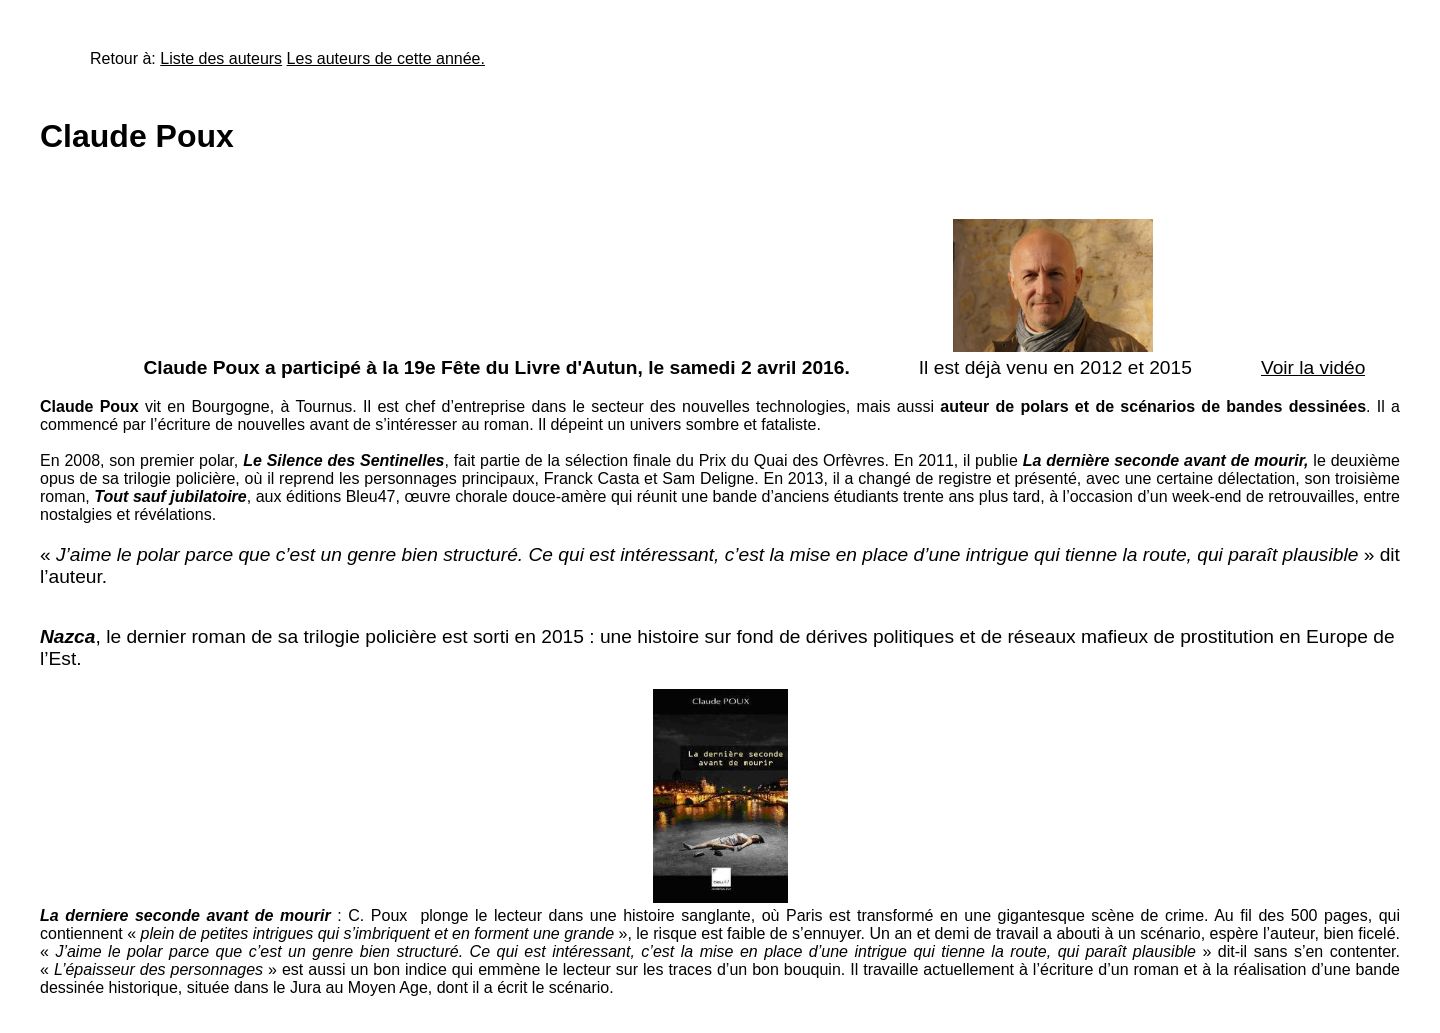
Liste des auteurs (221, 58)
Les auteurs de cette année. (386, 58)
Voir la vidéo (1313, 367)
